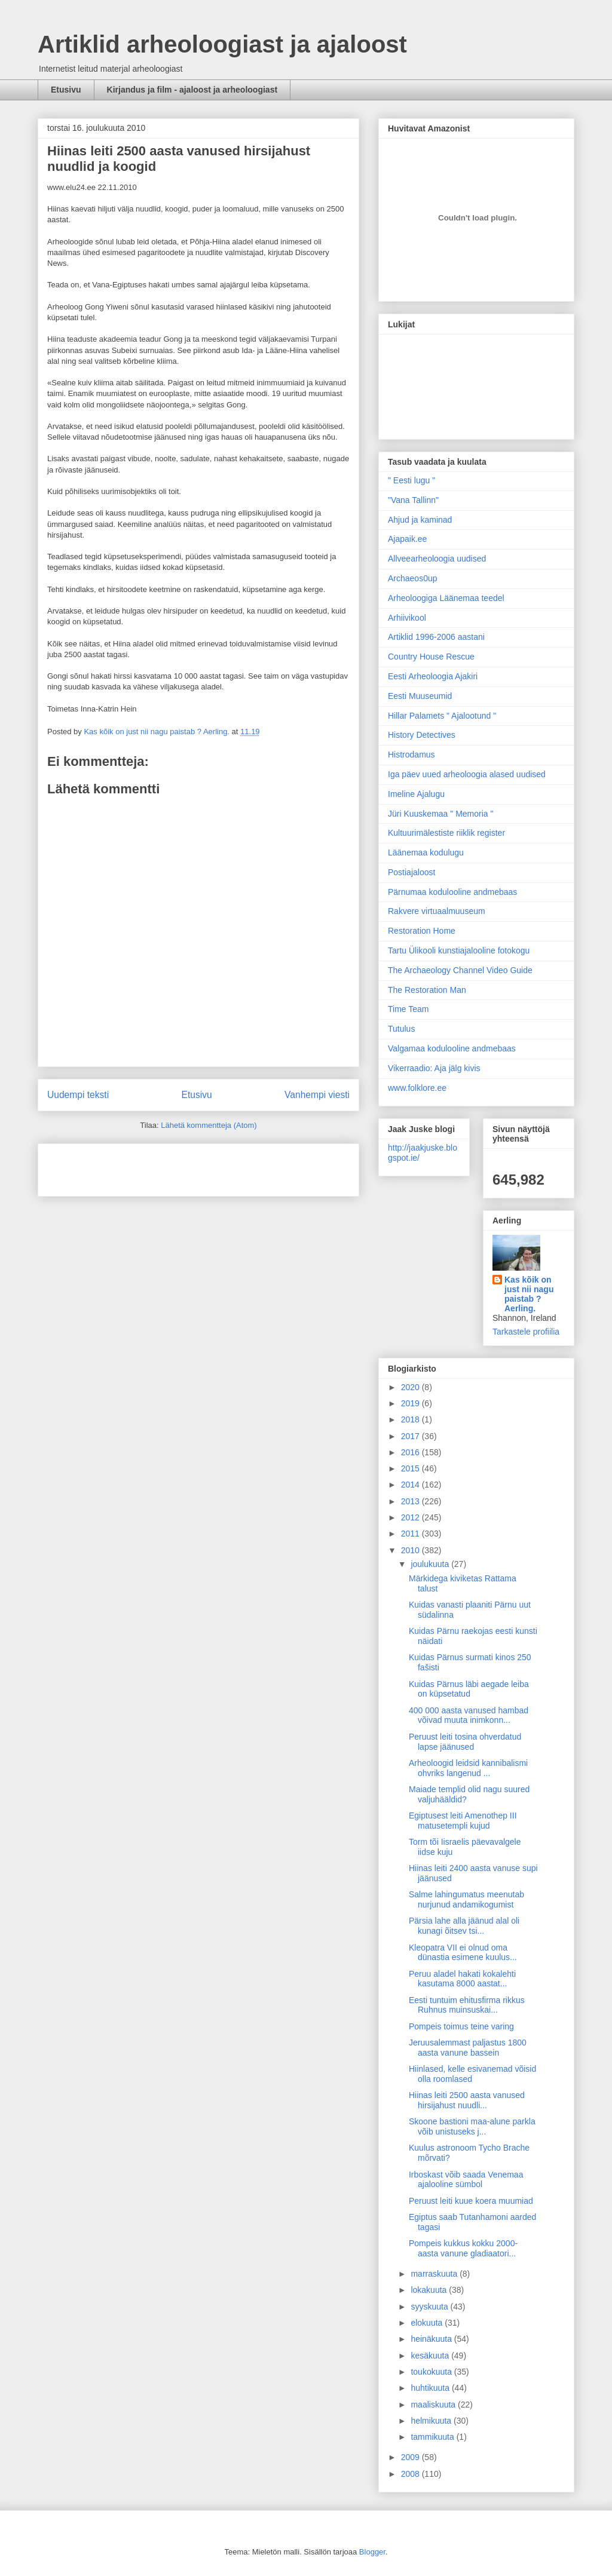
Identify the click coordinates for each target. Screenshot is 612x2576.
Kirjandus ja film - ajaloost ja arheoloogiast (192, 89)
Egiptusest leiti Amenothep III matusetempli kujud (463, 1820)
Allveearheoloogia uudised (437, 558)
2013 (411, 1501)
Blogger (372, 2551)
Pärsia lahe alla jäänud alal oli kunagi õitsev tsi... (464, 1926)
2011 (411, 1533)
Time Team (408, 1009)
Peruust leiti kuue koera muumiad (471, 2201)
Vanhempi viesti (317, 1095)
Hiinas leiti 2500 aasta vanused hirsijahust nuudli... (467, 2100)
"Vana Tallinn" (413, 500)
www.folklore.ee (417, 1088)
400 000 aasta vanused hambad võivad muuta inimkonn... (468, 1715)
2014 (411, 1484)
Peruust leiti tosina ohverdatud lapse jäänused (465, 1742)
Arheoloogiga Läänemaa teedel (446, 598)
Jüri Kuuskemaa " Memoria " (440, 813)
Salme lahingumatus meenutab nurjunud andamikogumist (466, 1899)
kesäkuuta (431, 2355)
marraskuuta (435, 2273)
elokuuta (428, 2322)
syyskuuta (430, 2306)
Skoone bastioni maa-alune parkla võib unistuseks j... (472, 2126)
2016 (411, 1452)
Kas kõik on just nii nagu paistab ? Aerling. (157, 731)
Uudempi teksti (78, 1095)
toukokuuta (432, 2371)
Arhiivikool (407, 617)
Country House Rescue (431, 656)
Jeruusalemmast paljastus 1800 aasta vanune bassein (468, 2047)
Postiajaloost (411, 872)
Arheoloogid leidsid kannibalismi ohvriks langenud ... (468, 1768)
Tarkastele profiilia (525, 1331)
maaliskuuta (434, 2404)
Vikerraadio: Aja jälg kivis (434, 1068)
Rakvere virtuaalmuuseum (436, 911)
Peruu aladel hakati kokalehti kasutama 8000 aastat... (462, 1979)
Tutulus (401, 1029)
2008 (411, 2474)
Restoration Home (421, 931)
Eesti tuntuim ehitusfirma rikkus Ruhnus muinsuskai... (467, 2005)
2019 (411, 1403)
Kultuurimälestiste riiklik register (446, 833)
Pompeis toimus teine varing (461, 2026)
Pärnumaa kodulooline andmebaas (452, 892)
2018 (411, 1419)
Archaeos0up (412, 578)
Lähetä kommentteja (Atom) (208, 1125)
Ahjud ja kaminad (420, 520)
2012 (411, 1517)
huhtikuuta (431, 2388)
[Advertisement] (117, 1166)
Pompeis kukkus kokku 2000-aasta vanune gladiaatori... (463, 2248)
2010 (411, 1550)
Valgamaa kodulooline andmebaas (452, 1048)
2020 (411, 1387)
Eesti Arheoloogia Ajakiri (433, 676)
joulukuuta (431, 1564)
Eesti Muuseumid (420, 696)
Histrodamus (411, 754)
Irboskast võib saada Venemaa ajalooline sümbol (466, 2179)
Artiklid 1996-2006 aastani (436, 637)
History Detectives (421, 735)
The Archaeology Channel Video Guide (460, 970)
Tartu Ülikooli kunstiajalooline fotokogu (459, 950)
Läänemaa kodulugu (426, 852)
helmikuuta (432, 2420)
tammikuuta (433, 2437)
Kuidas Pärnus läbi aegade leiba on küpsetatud (469, 1689)
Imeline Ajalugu (416, 794)
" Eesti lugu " (411, 480)
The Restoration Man (427, 990)
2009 (411, 2457)
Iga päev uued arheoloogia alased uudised (467, 774)
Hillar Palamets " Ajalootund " (442, 715)
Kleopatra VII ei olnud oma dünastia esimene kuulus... (463, 1952)
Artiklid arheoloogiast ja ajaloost (222, 44)
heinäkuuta (432, 2339)
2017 (411, 1436)
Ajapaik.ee (407, 539)
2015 (411, 1468)
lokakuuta (430, 2290)
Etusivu (66, 89)
